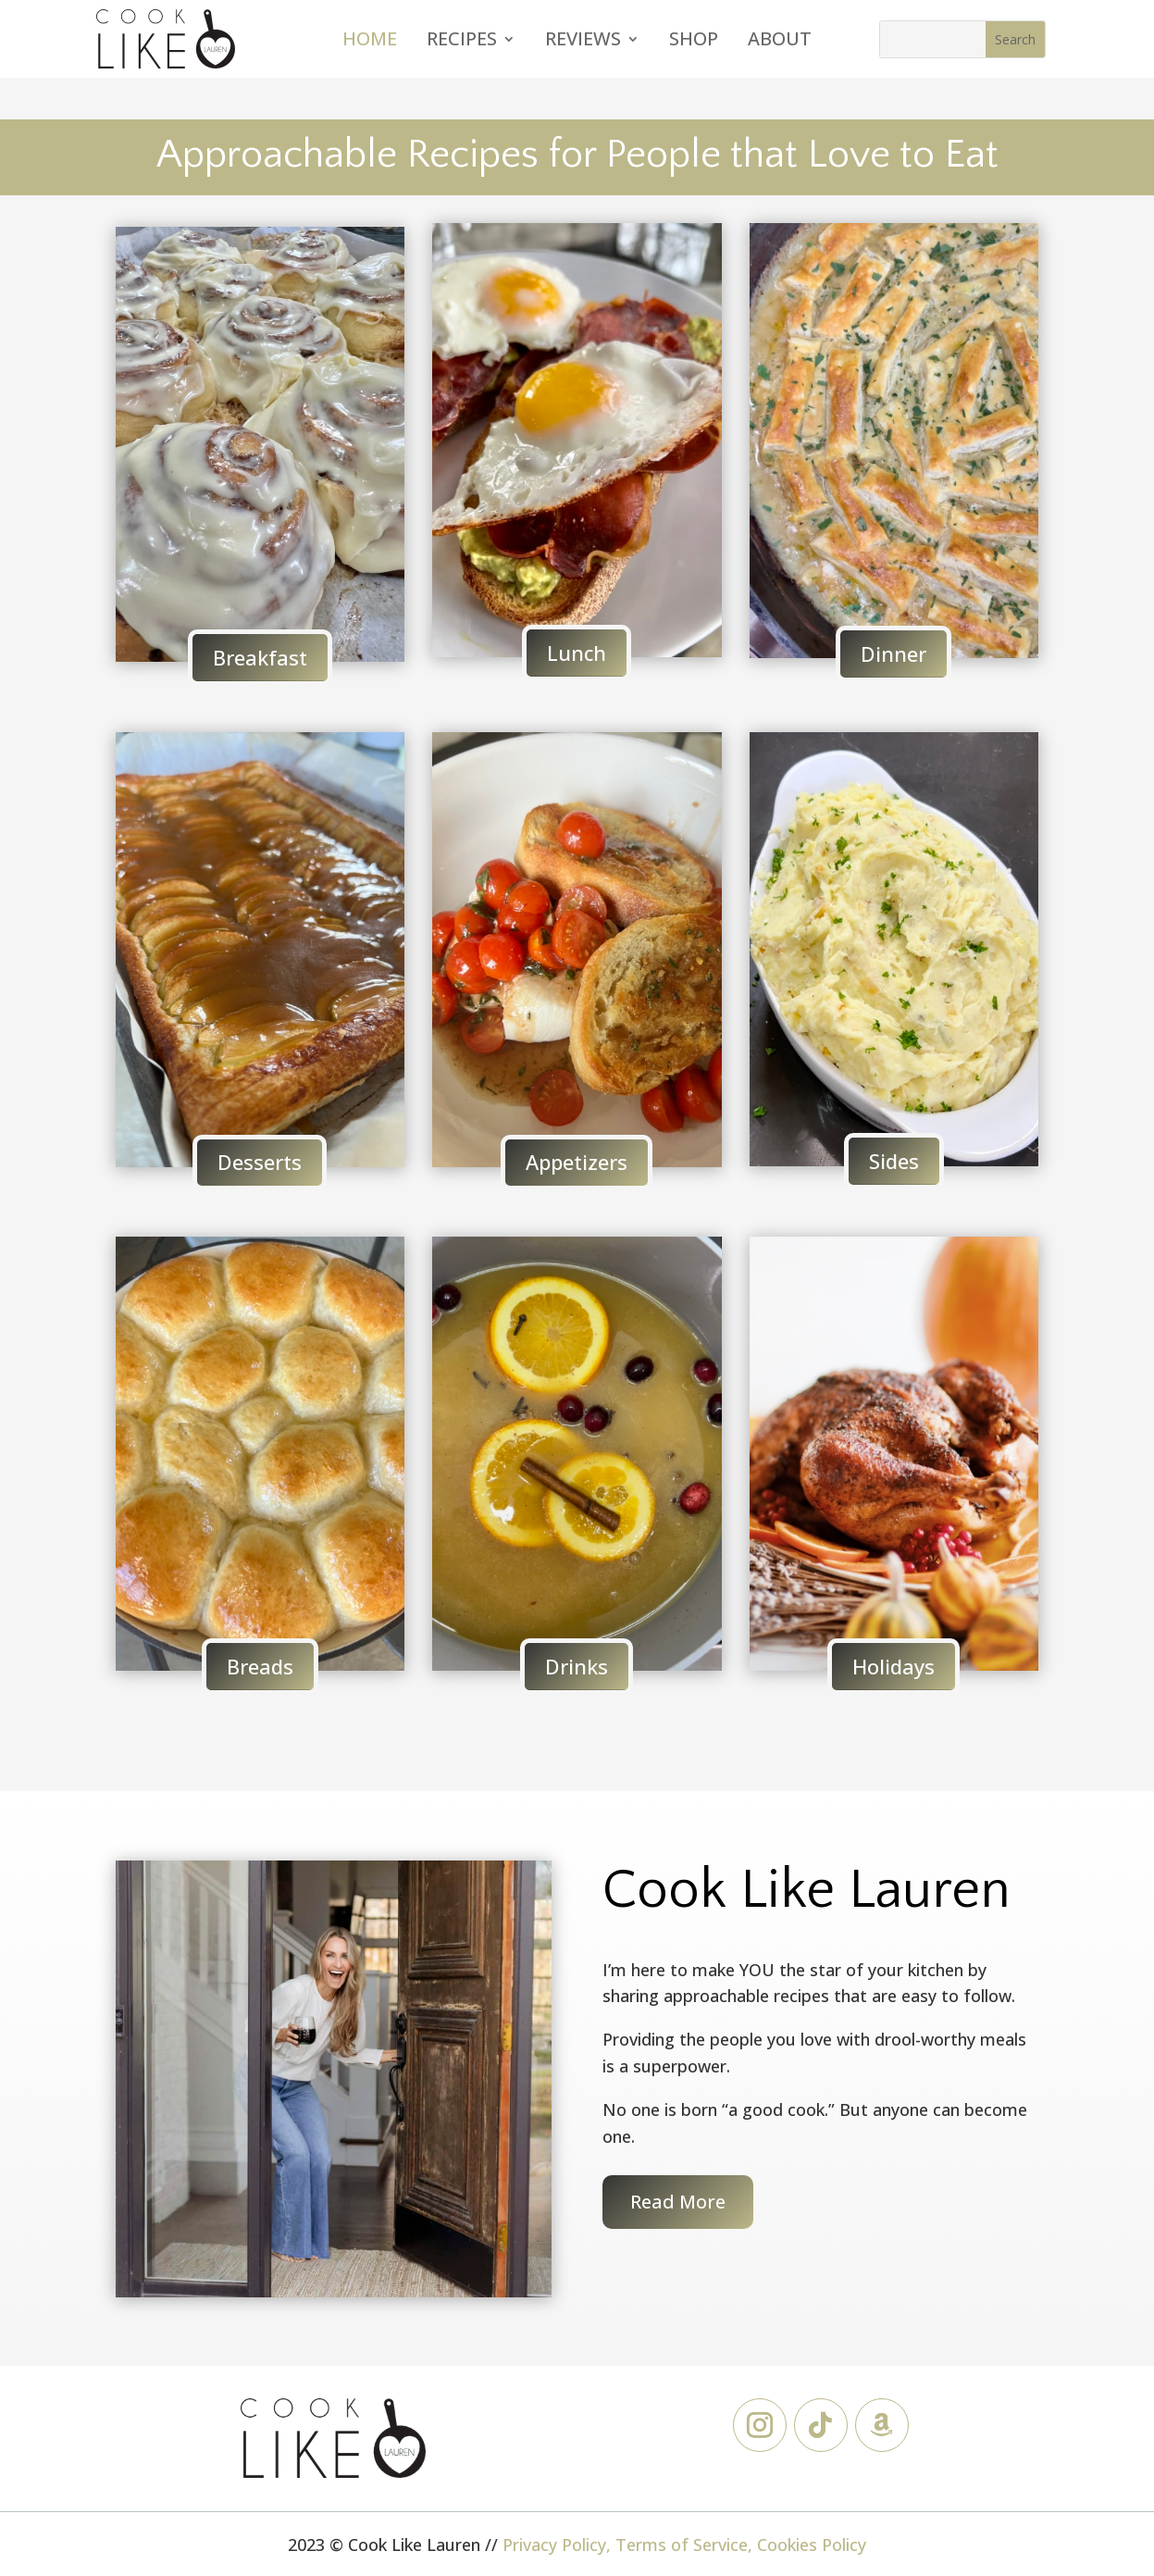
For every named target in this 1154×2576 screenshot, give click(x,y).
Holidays (893, 1666)
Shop (693, 41)
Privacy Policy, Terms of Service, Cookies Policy (684, 2544)
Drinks (576, 1666)
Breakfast (260, 657)
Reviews (583, 41)
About (780, 41)
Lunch (576, 652)
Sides (894, 1161)
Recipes (462, 41)
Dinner (893, 653)
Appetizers (576, 1162)
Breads (260, 1666)
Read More (678, 2201)
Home (369, 41)
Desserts (259, 1162)
